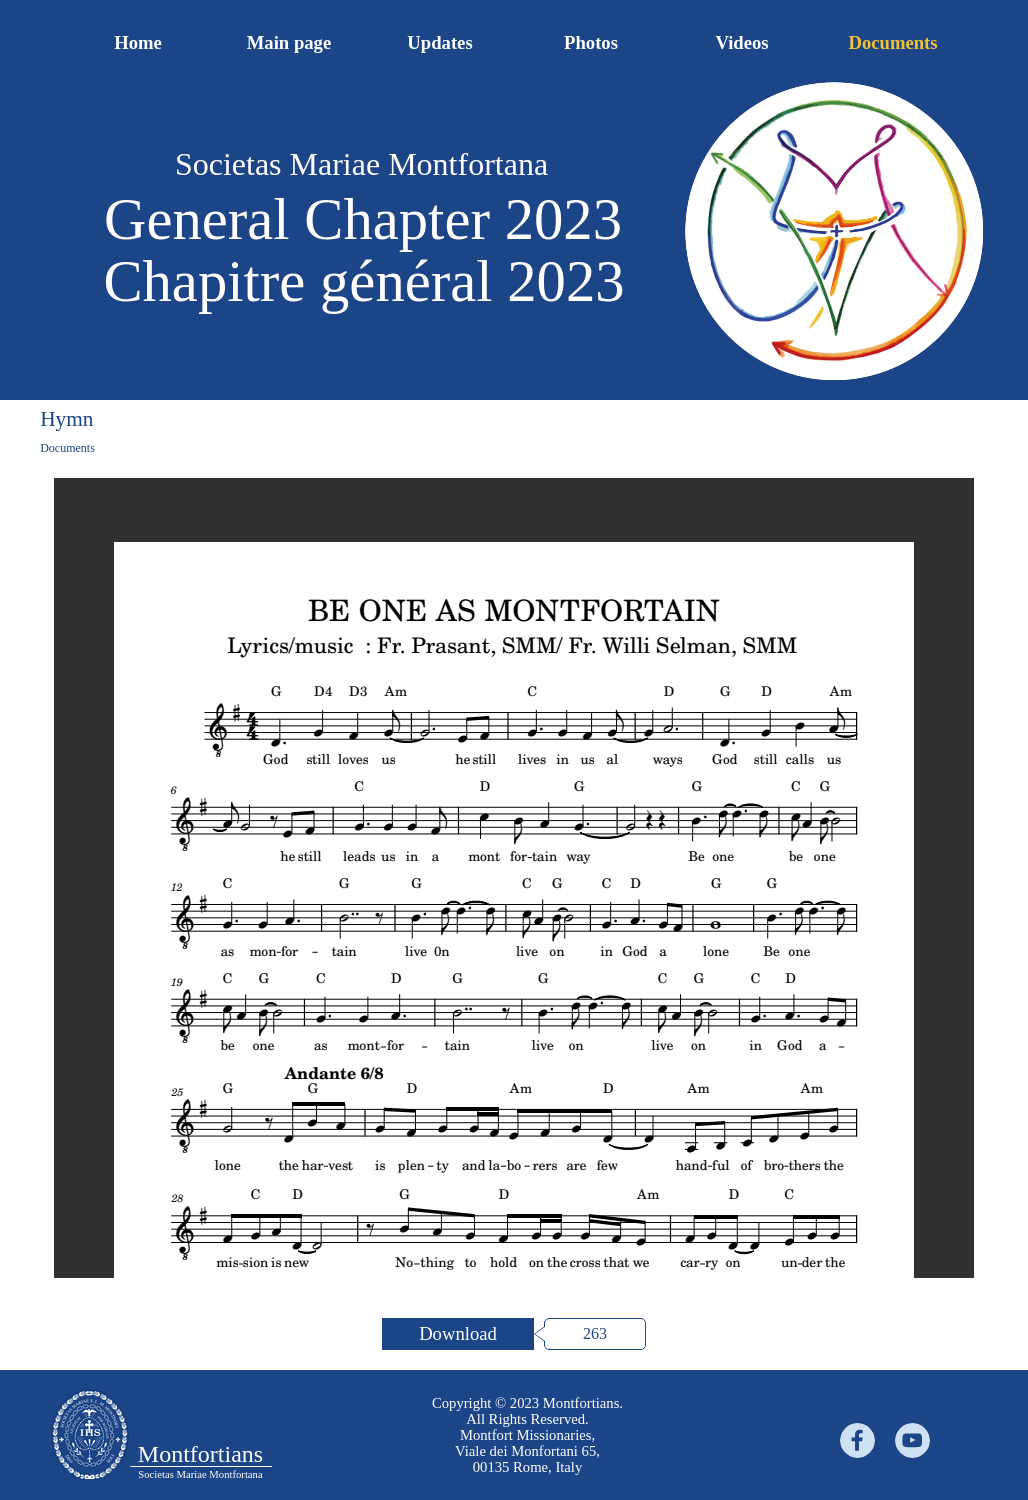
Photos (591, 42)
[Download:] (458, 1334)
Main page (289, 42)
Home (138, 42)
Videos (741, 42)
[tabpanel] (527, 1435)
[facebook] (857, 1440)
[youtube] (912, 1440)
